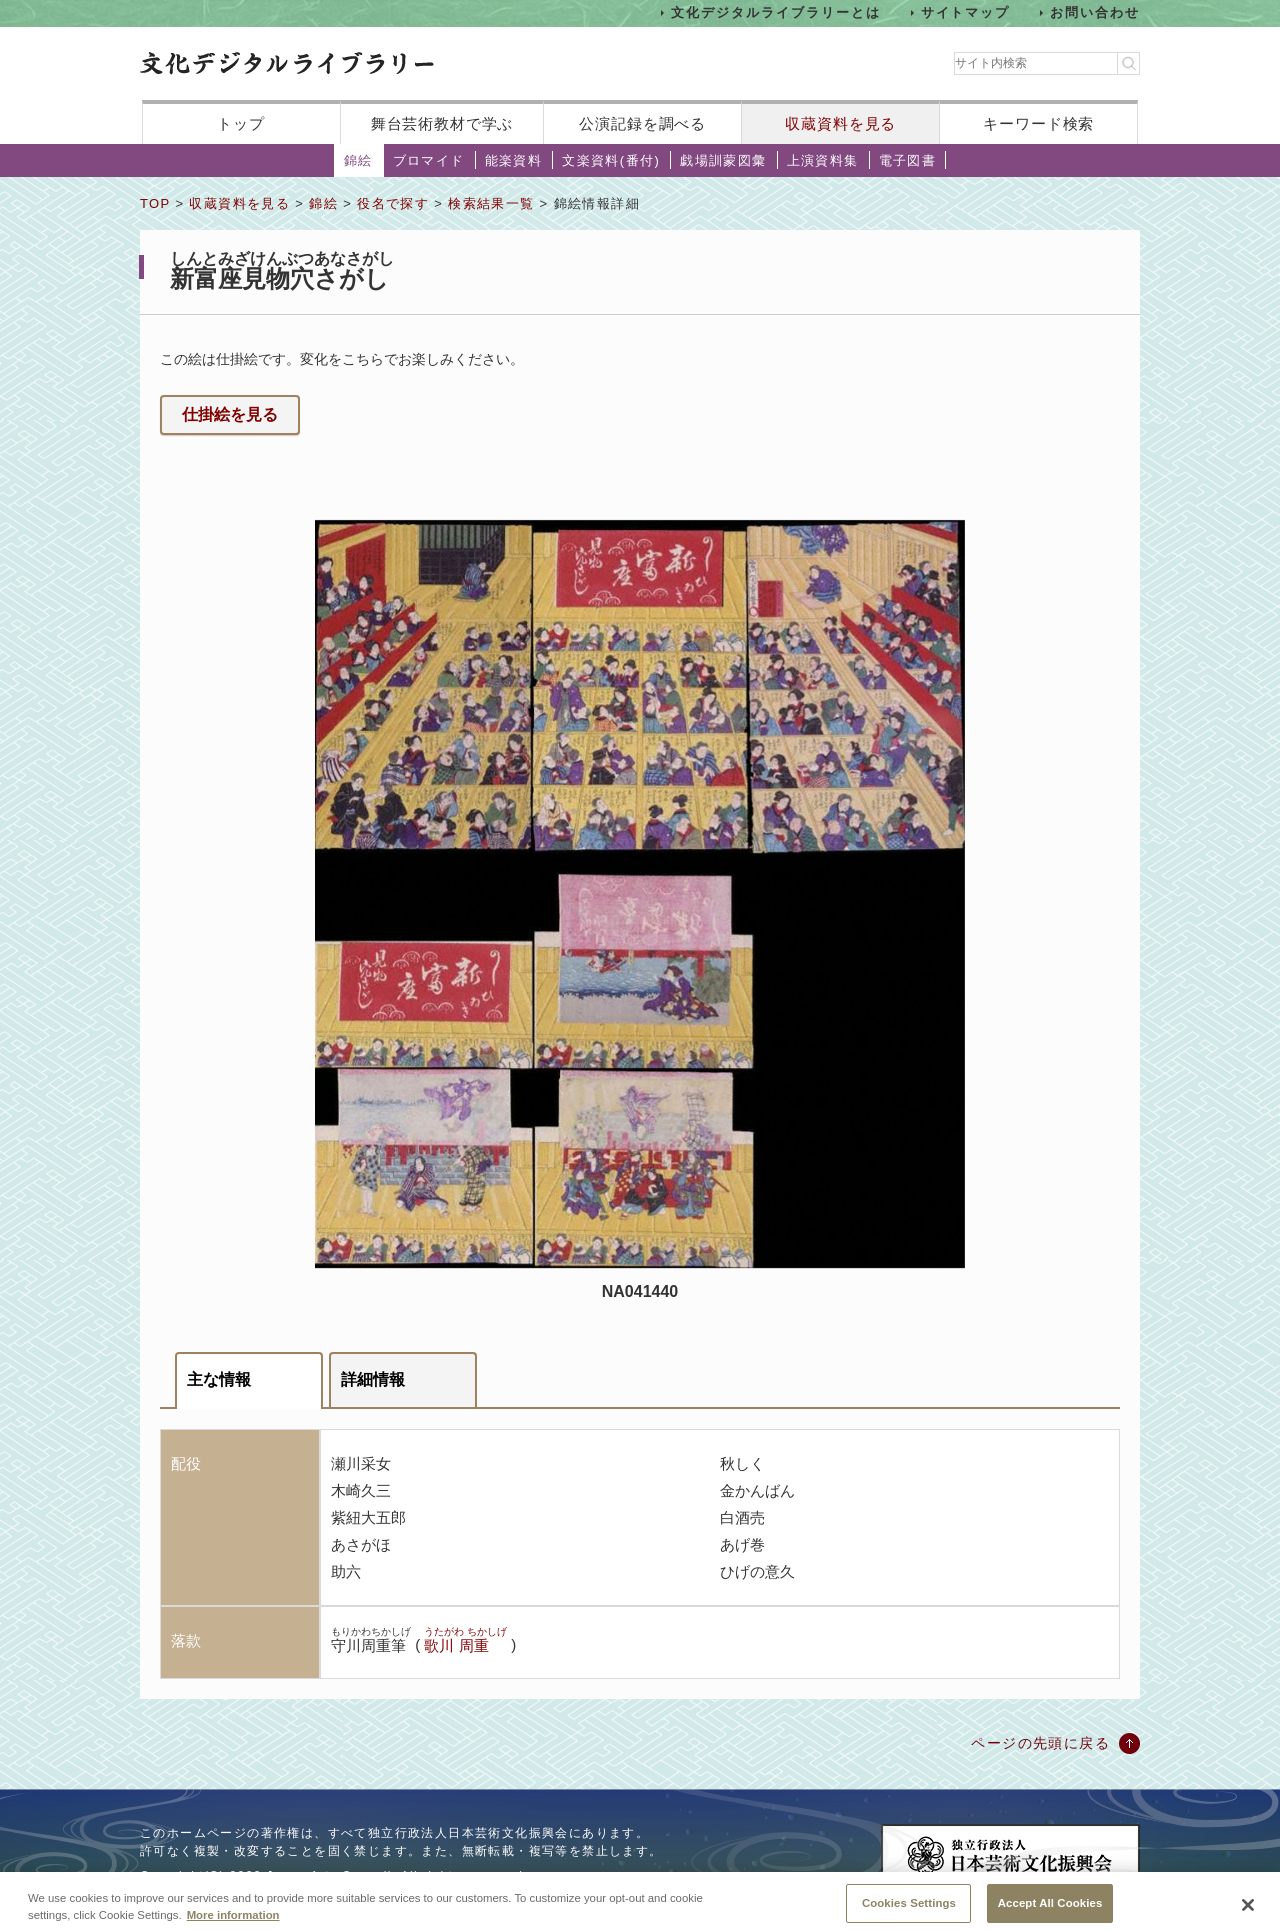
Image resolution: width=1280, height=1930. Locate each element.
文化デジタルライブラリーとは (775, 12)
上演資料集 (823, 160)
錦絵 (358, 160)
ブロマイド (429, 160)
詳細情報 (373, 1379)
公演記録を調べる (642, 123)
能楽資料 (514, 160)
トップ (241, 123)
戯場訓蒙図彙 (723, 160)
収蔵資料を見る (840, 123)
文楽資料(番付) (611, 160)
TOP (155, 203)
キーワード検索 (1038, 123)
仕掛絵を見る (230, 414)
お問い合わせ (1095, 12)
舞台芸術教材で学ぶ (442, 123)
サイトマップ (966, 12)
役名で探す (393, 203)
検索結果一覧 (491, 203)
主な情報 (219, 1379)
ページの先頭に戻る (1040, 1743)
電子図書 (908, 160)
